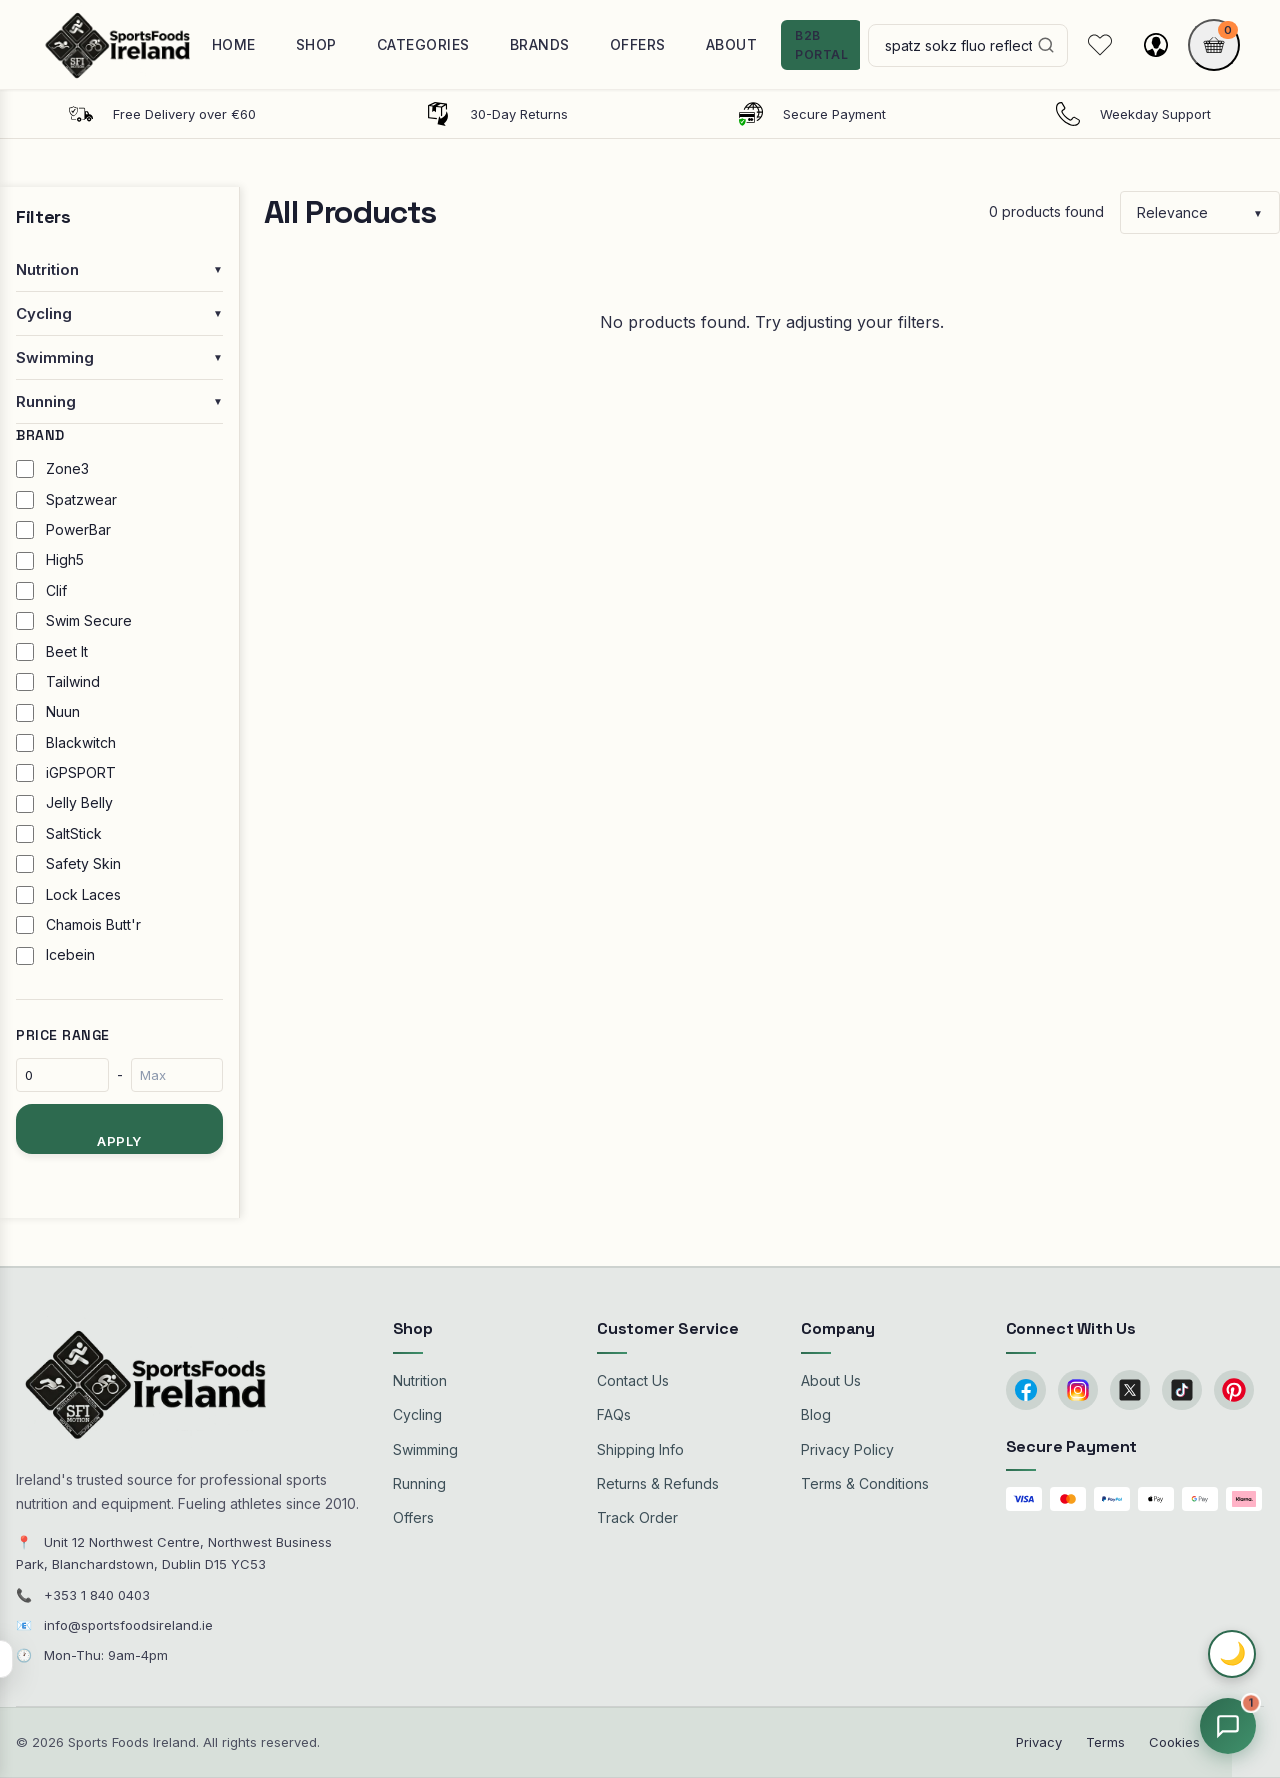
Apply (119, 1141)
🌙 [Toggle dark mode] (1232, 1653)
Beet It (67, 651)
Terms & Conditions (865, 1483)
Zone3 (67, 468)
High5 (65, 559)
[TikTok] (1182, 1390)
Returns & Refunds (658, 1483)
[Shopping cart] (1214, 45)
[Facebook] (1026, 1390)
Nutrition (420, 1380)
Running (419, 1483)
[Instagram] (1078, 1390)
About (732, 44)
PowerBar (78, 529)
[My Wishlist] (1100, 45)
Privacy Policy (847, 1449)
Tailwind (73, 681)
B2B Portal (821, 45)
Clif (56, 590)
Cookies (1174, 1742)
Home (234, 44)
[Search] (1046, 45)
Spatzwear (81, 499)
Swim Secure (89, 620)
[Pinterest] (1234, 1390)
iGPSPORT (81, 772)
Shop (316, 44)
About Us (831, 1380)
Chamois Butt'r (93, 924)
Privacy (1039, 1742)
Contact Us (633, 1380)
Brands (540, 44)
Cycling (417, 1414)
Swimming (425, 1449)
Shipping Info (640, 1449)
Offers (638, 44)
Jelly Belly (79, 802)
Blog (816, 1414)
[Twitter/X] (1130, 1390)
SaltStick (74, 833)
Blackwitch (81, 742)
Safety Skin (83, 863)
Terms (1105, 1742)
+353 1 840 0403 (97, 1595)
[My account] (1156, 45)
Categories (423, 44)
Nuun (63, 711)
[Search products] (968, 45)
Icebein (70, 954)
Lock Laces (83, 894)
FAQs (614, 1414)
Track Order (637, 1517)
